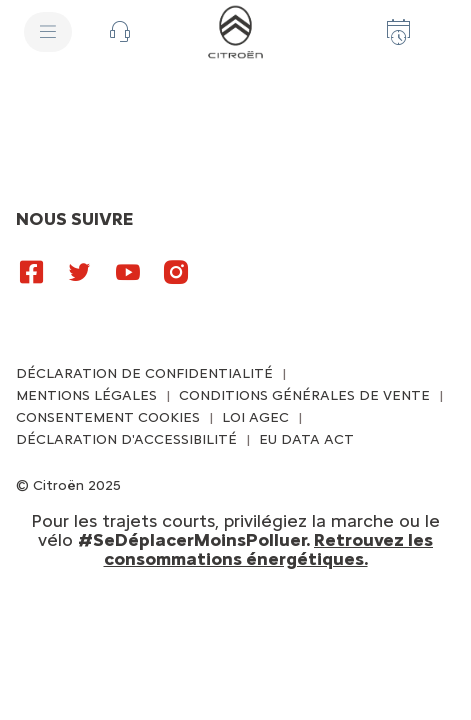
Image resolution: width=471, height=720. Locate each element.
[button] (120, 32)
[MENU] (48, 32)
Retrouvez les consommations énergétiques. (269, 549)
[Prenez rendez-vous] (399, 32)
